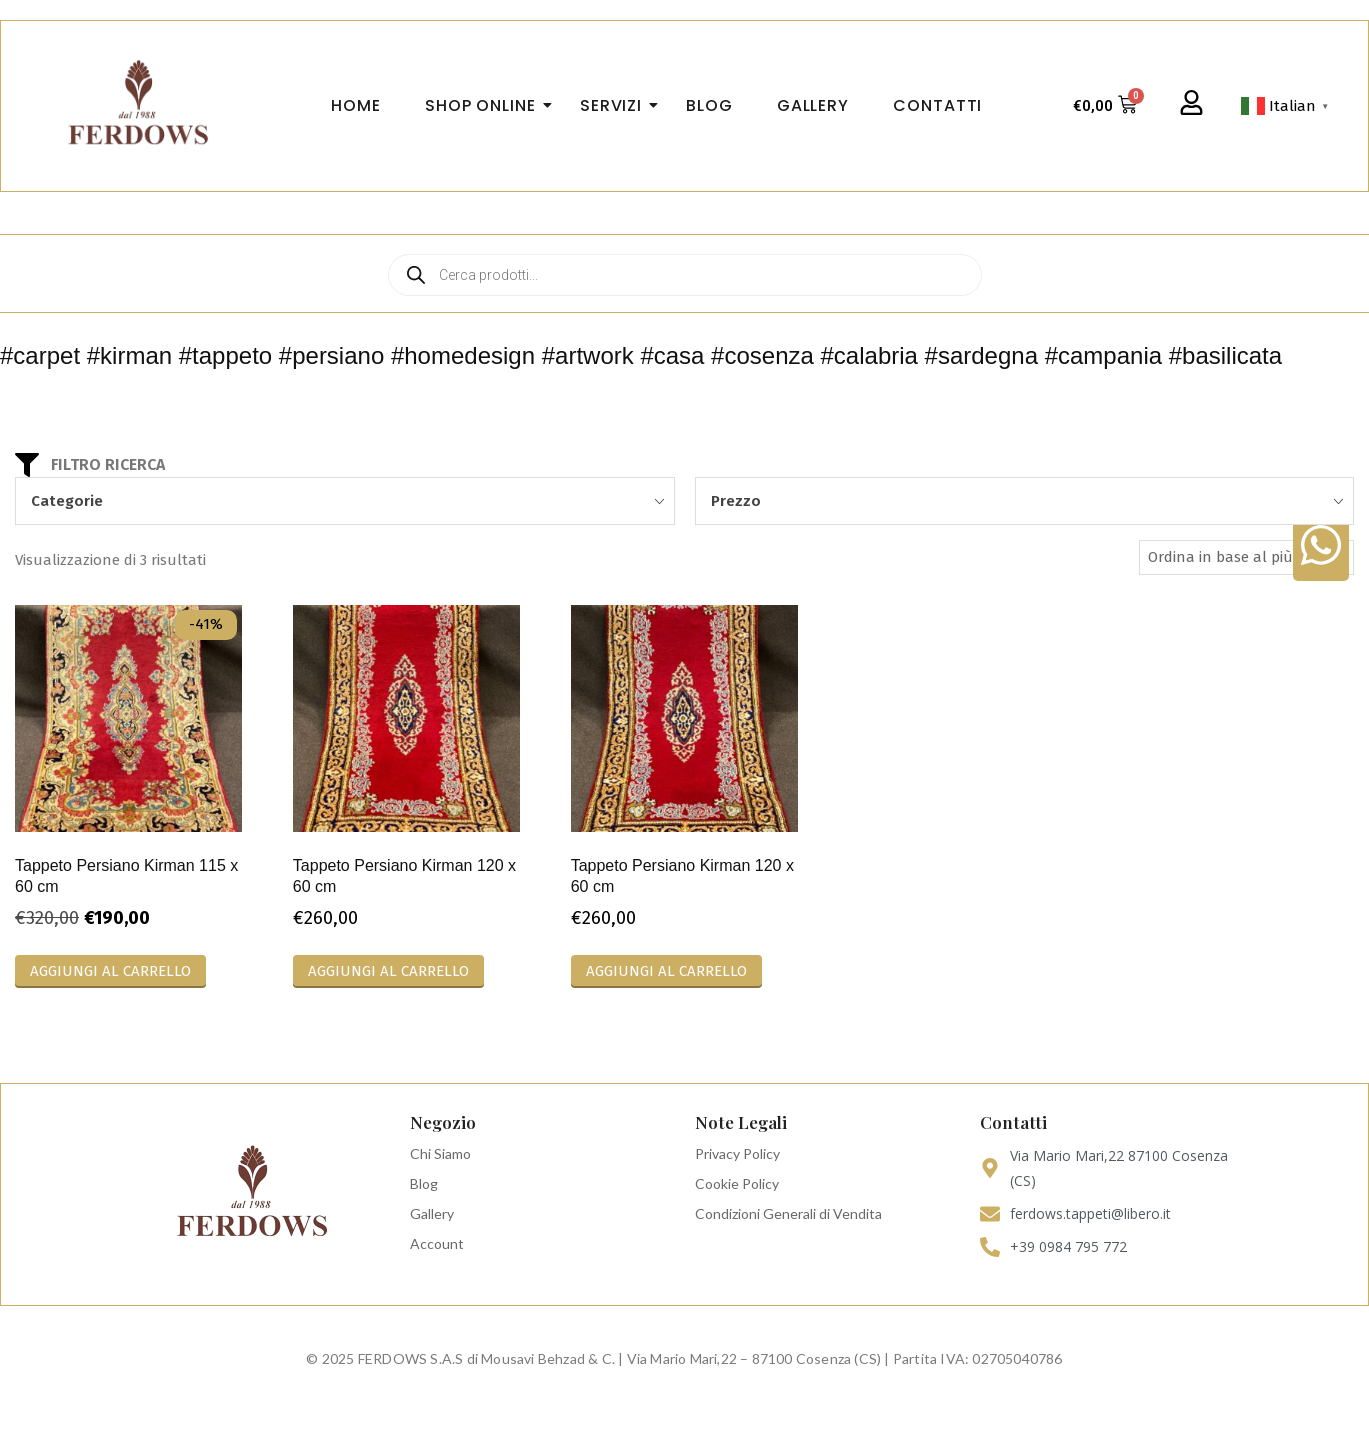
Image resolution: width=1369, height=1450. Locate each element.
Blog (424, 1183)
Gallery (432, 1213)
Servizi (617, 105)
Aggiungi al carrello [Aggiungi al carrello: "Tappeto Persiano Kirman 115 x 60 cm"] (110, 971)
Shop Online (486, 105)
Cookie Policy (737, 1183)
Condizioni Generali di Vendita (788, 1213)
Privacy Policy (737, 1153)
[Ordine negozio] (1246, 557)
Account (437, 1243)
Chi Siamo (440, 1153)
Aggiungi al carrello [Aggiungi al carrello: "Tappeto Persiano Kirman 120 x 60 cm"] (388, 971)
